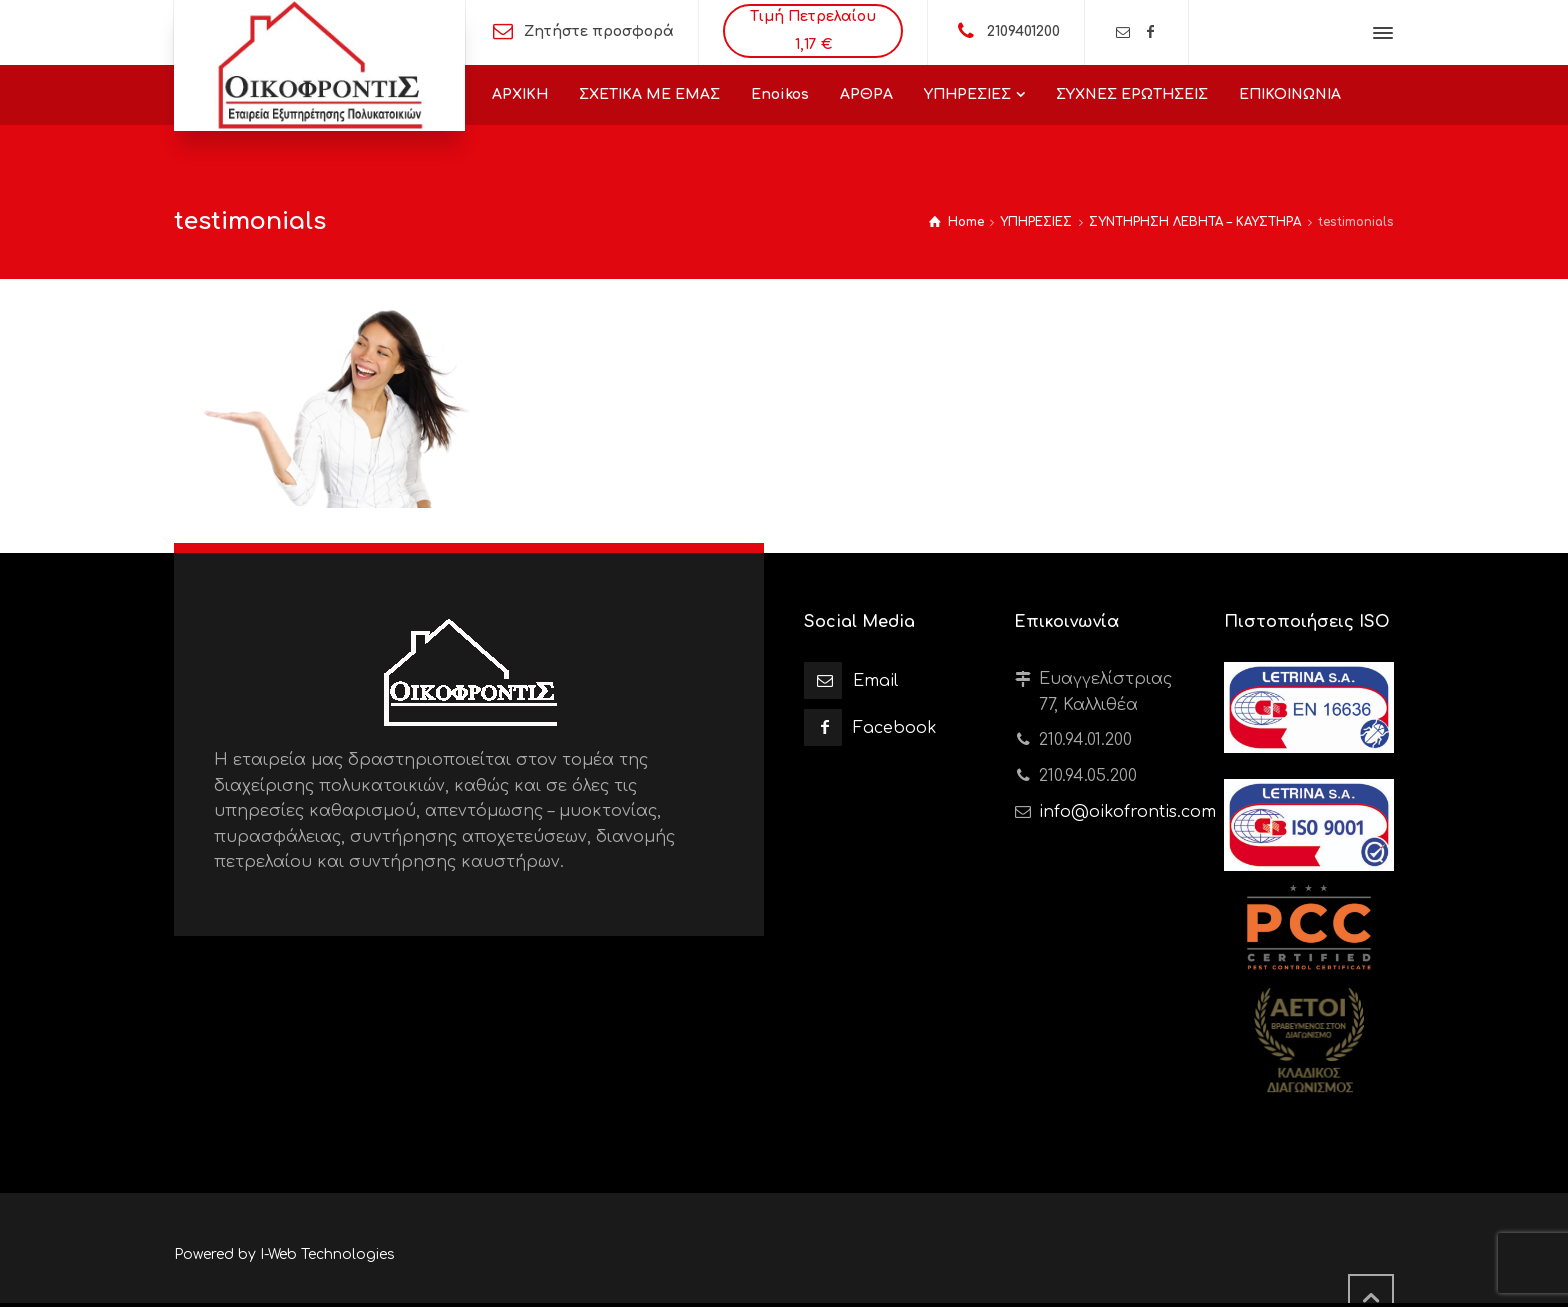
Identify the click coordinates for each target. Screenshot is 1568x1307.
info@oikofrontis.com (1127, 812)
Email (875, 681)
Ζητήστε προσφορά (599, 31)
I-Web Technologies (327, 1254)
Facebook (895, 728)
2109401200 (1023, 31)
